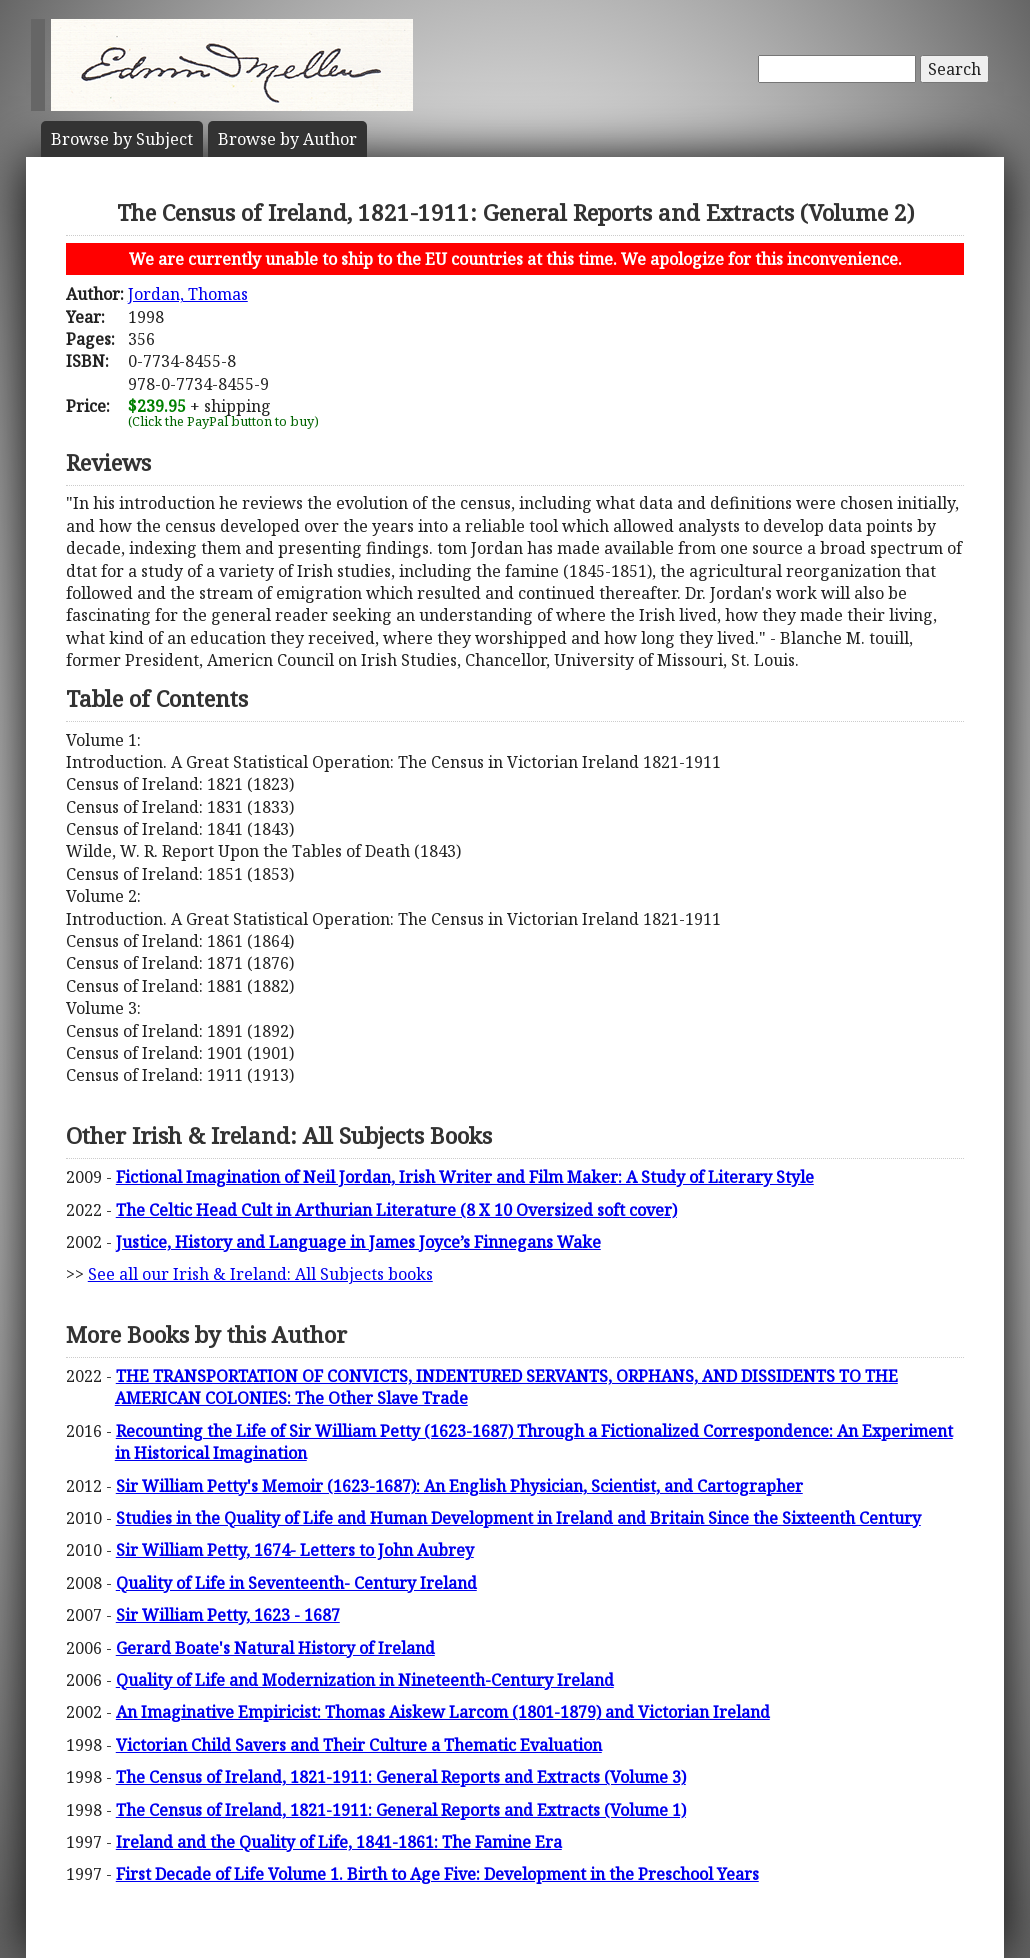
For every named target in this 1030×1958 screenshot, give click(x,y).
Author (287, 139)
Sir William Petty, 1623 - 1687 (228, 1615)
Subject (122, 139)
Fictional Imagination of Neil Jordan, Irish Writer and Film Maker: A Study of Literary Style (465, 1177)
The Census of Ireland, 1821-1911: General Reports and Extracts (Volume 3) (401, 1777)
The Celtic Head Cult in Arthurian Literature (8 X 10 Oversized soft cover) (396, 1210)
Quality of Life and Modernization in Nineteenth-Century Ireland (365, 1680)
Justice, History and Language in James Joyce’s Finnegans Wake (358, 1242)
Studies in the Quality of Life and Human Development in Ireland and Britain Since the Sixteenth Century (518, 1518)
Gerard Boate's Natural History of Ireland (275, 1648)
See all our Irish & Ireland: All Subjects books (260, 1274)
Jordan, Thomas (188, 294)
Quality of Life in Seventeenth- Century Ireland (296, 1583)
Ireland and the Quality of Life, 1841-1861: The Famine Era (339, 1842)
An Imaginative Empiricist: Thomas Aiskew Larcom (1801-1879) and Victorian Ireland (443, 1712)
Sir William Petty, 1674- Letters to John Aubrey (295, 1550)
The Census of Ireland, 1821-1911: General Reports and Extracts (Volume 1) (401, 1810)
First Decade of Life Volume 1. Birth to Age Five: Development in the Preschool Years (437, 1874)
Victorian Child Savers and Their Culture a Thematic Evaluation (359, 1745)
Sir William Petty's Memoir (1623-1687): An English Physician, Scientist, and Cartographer (459, 1486)
